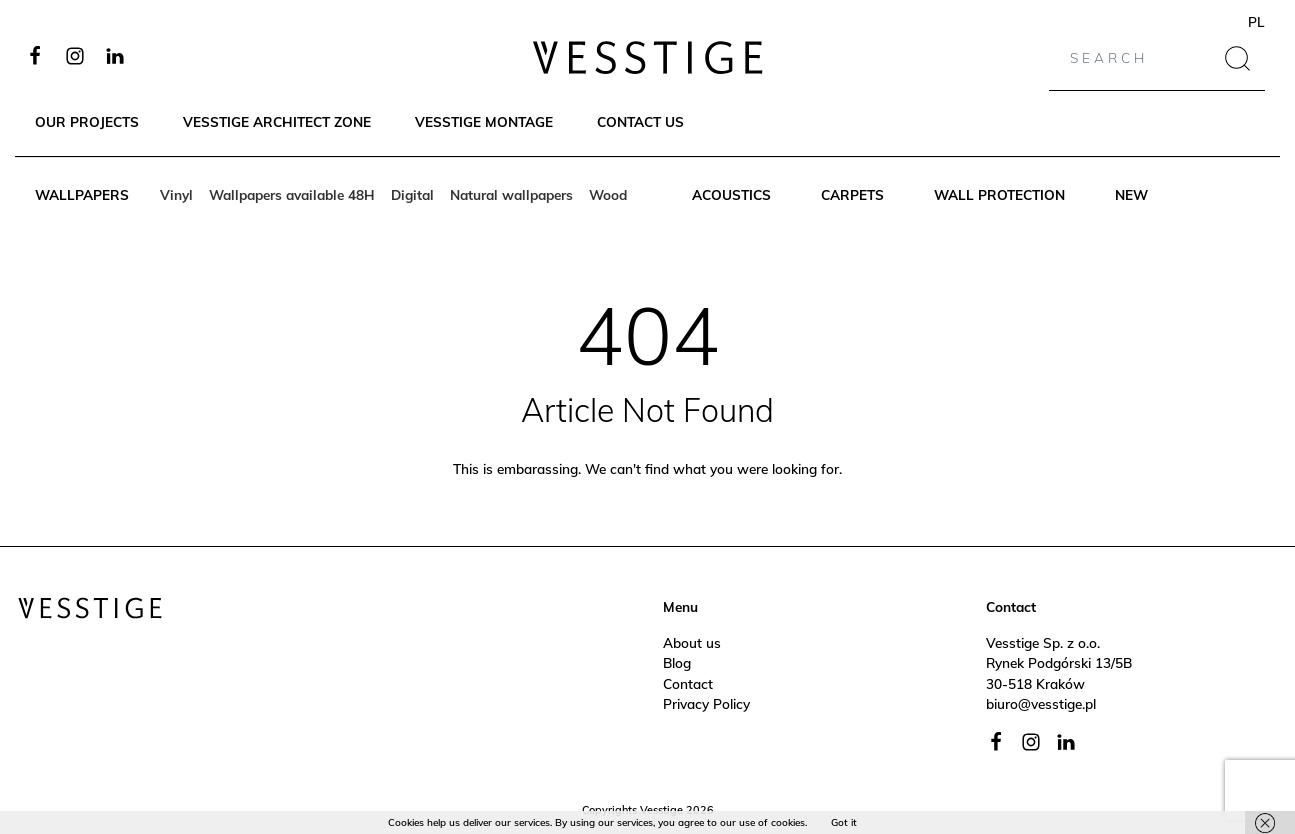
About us (692, 642)
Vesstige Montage (484, 121)
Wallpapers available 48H (292, 194)
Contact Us (640, 121)
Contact (688, 683)
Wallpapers (82, 194)
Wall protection (999, 194)
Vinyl (176, 194)
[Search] (1135, 58)
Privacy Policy (706, 703)
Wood (608, 194)
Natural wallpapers (511, 194)
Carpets (852, 194)
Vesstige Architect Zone (277, 121)
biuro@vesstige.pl (1041, 703)
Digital (412, 194)
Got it (844, 822)
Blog (677, 662)
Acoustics (731, 194)
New (1131, 194)
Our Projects (87, 121)
